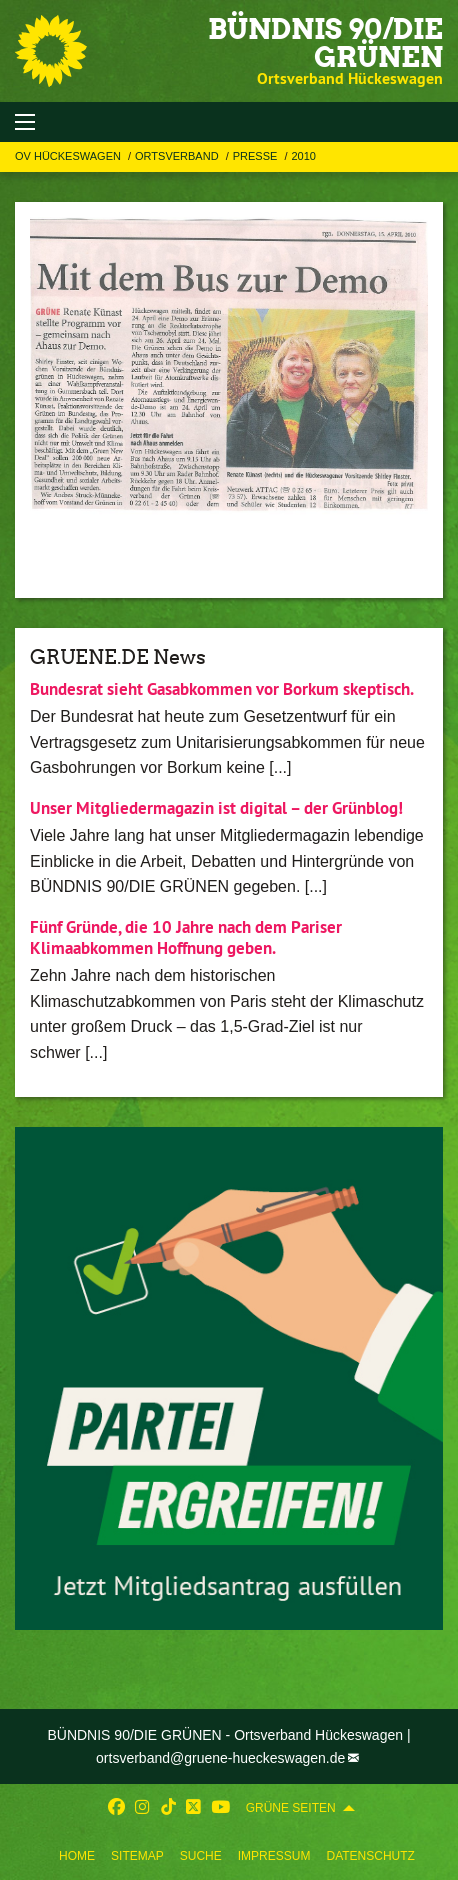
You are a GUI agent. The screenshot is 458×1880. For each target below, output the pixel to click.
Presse (257, 156)
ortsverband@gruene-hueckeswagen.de (220, 1758)
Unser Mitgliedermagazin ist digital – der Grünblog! (216, 808)
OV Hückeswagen (69, 156)
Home (77, 1856)
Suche (201, 1856)
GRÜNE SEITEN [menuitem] (291, 1808)
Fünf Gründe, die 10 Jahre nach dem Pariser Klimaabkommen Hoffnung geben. (186, 937)
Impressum (274, 1856)
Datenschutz (370, 1856)
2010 (303, 156)
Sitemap (137, 1856)
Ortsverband (178, 156)
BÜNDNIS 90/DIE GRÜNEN (325, 43)
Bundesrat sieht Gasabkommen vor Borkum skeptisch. (222, 689)
